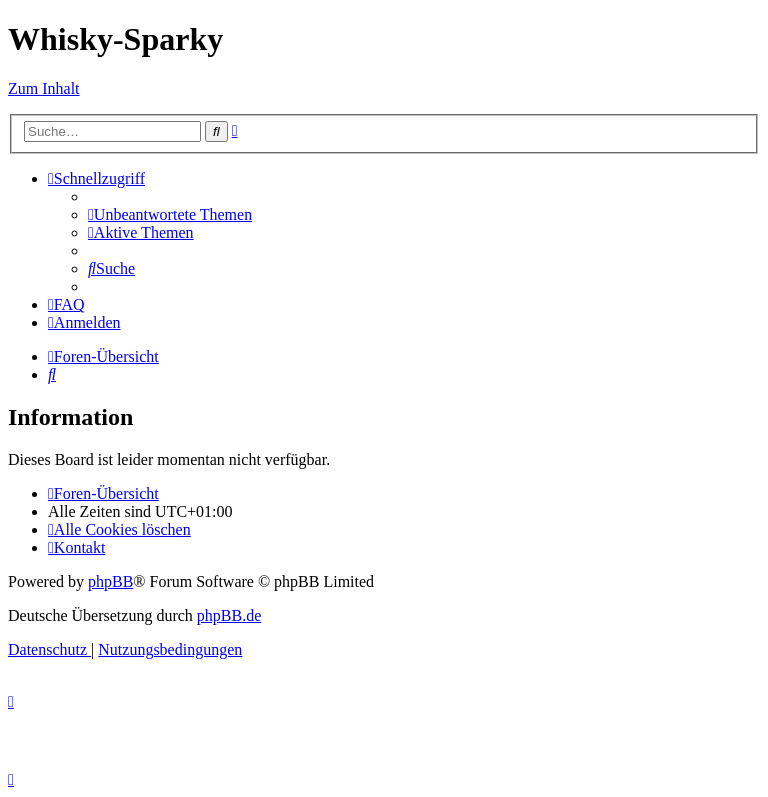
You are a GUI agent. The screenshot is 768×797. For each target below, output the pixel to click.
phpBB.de (229, 615)
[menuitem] (170, 214)
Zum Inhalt (44, 88)
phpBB (110, 581)
